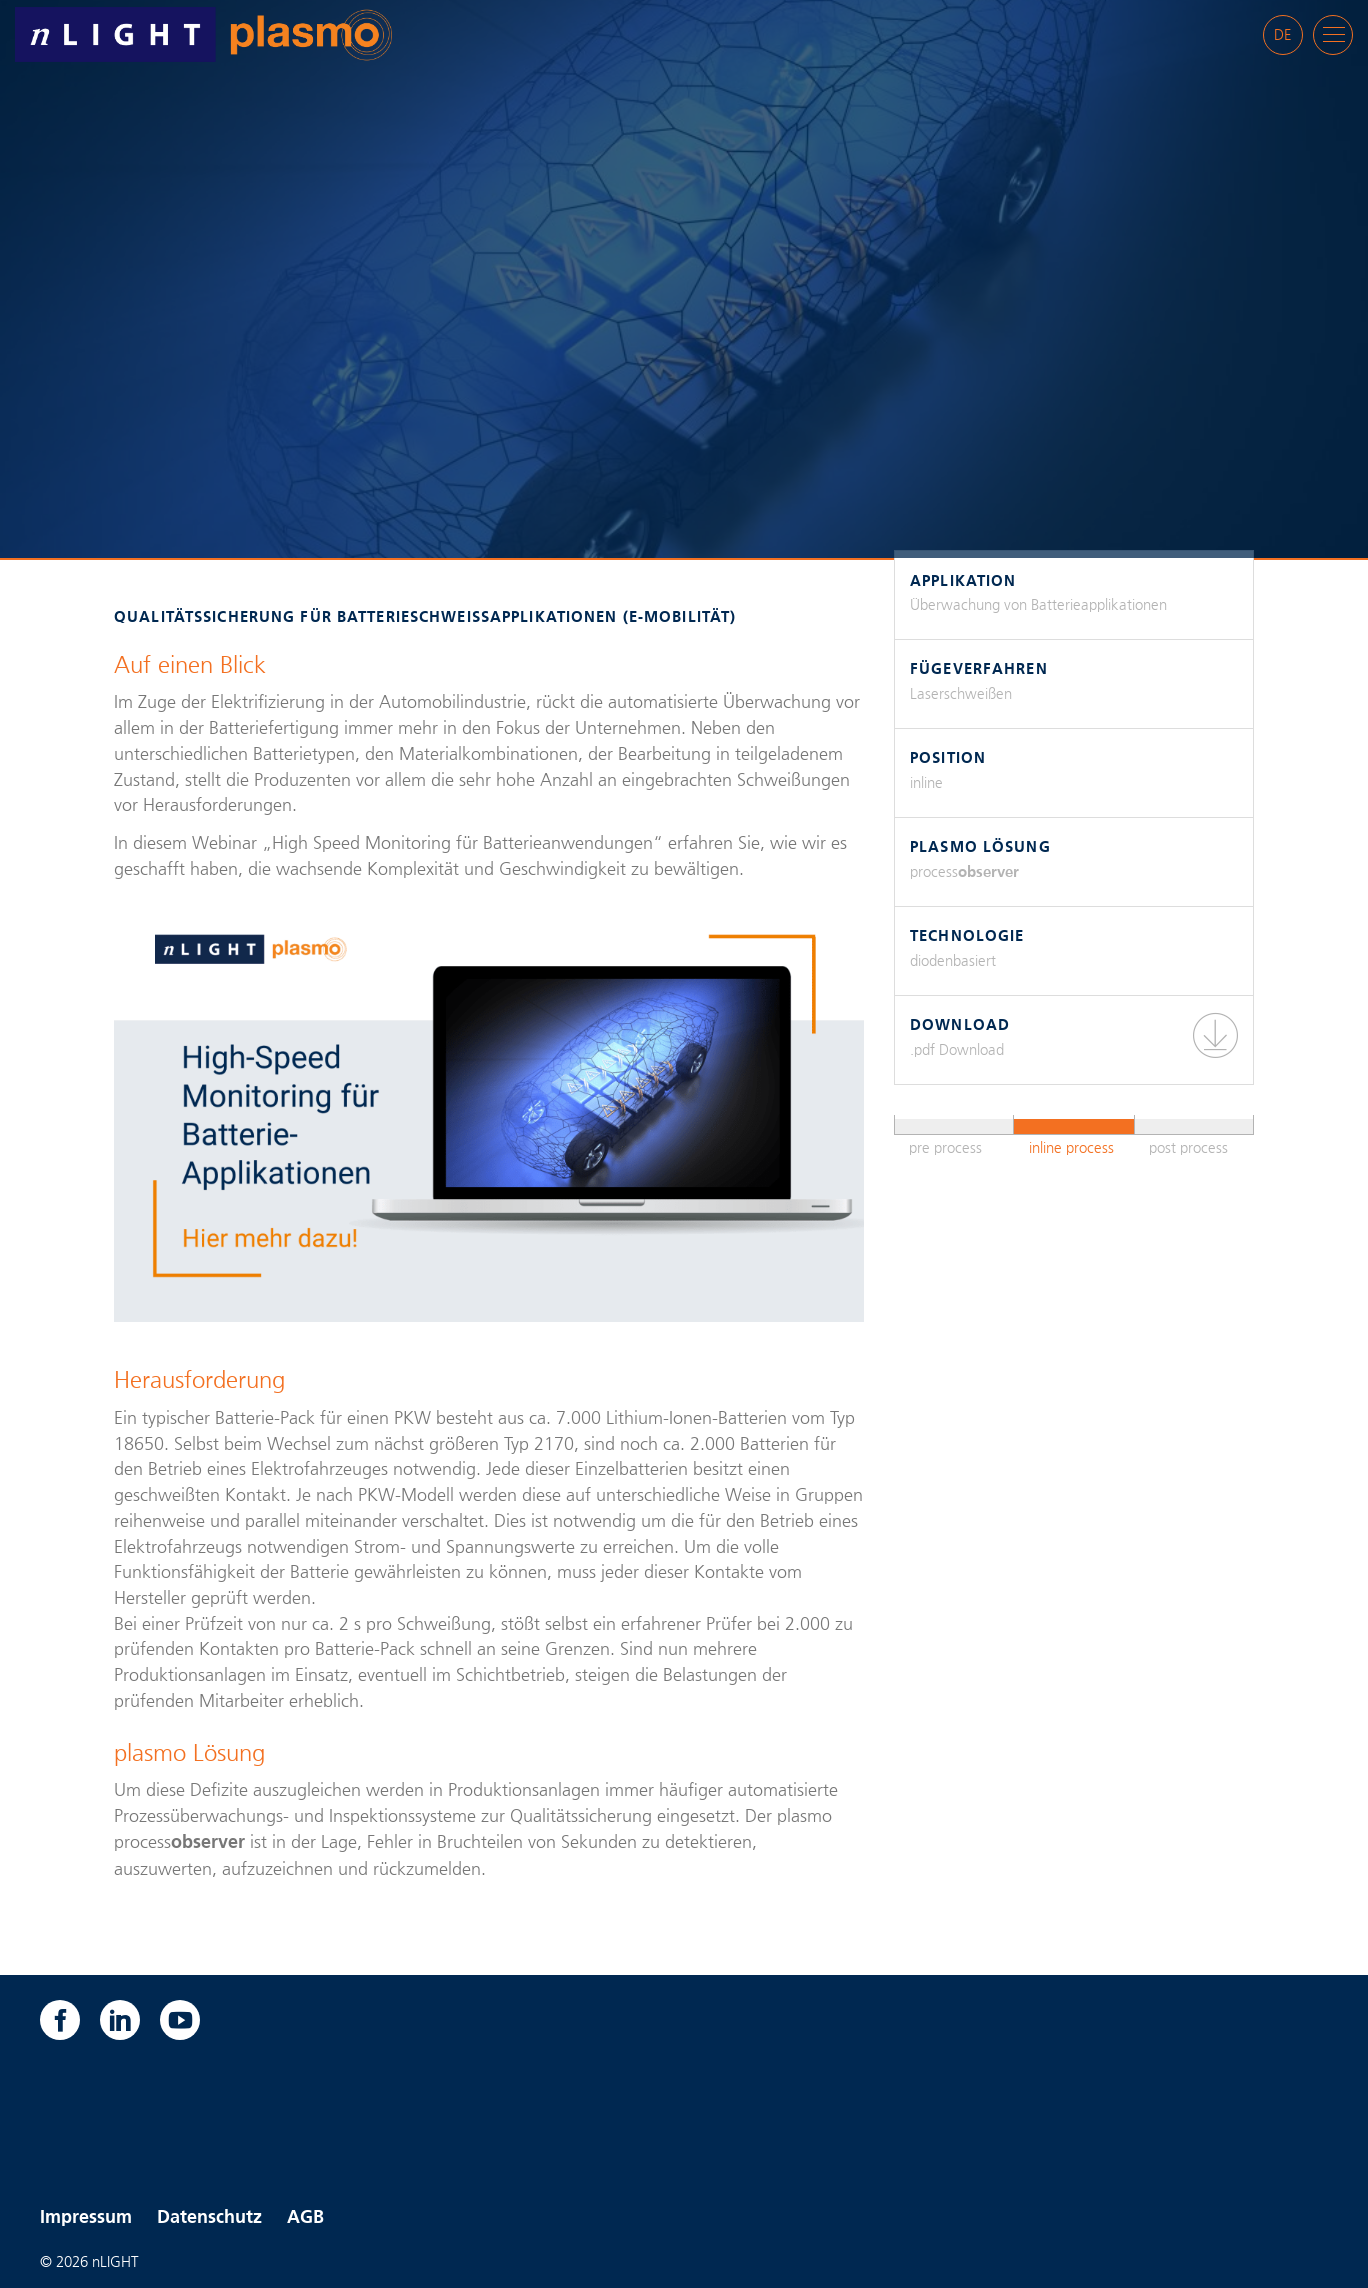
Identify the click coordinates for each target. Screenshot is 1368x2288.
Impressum (86, 2218)
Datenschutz (209, 2218)
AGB (305, 2218)
